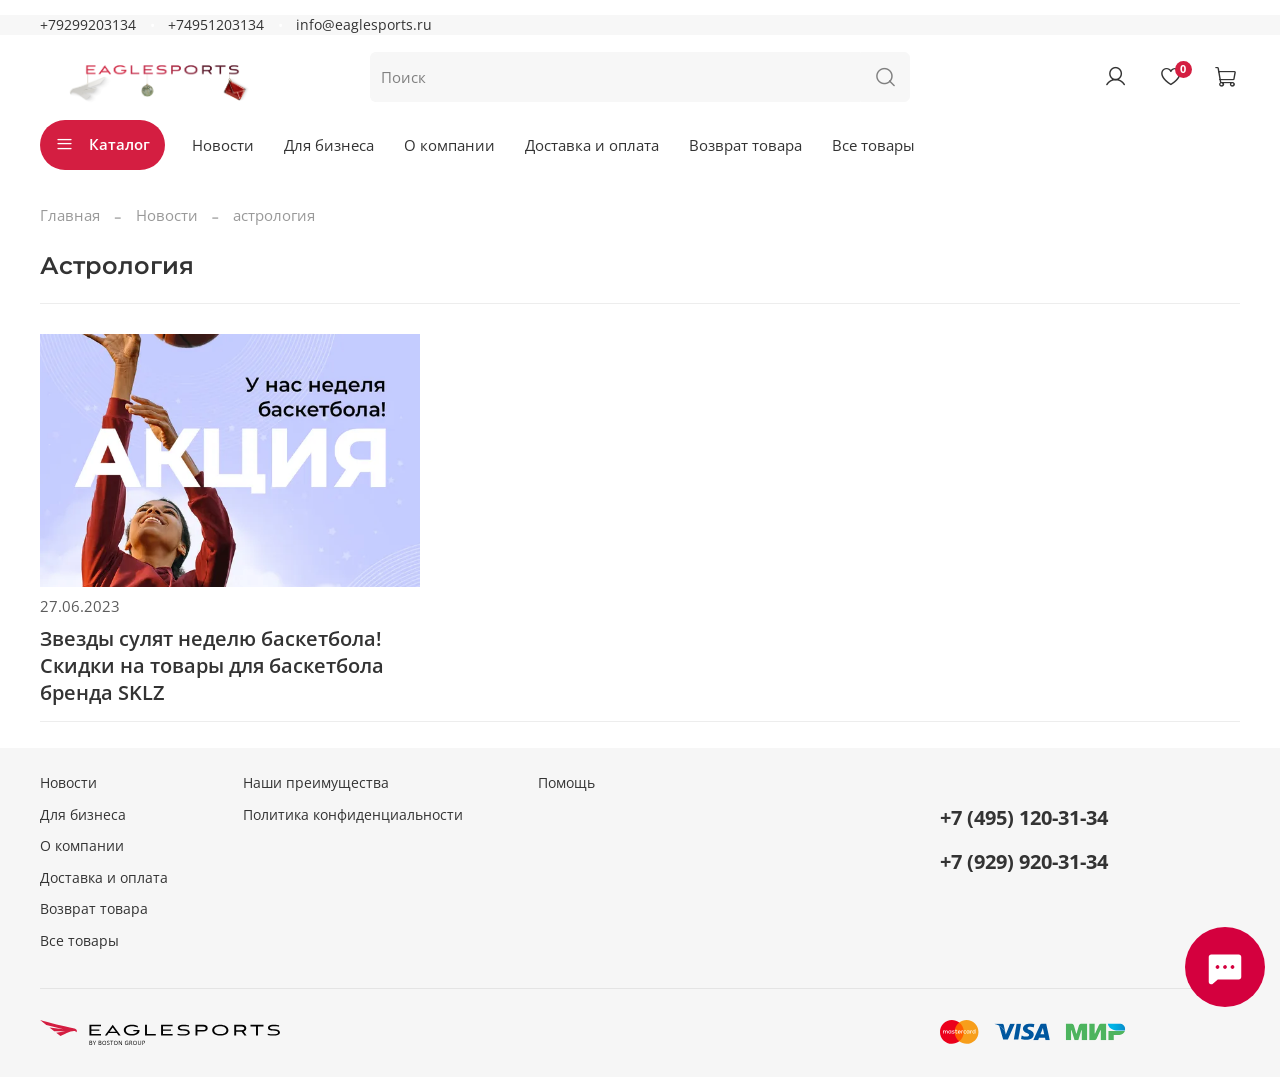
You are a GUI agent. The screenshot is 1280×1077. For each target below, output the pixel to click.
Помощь (566, 783)
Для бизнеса (329, 145)
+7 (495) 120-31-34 (1024, 817)
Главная (70, 215)
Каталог (102, 144)
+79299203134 (88, 25)
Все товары (873, 145)
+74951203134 (216, 25)
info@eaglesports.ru (364, 25)
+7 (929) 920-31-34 (1024, 861)
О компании (449, 145)
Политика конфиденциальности (353, 815)
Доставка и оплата (592, 145)
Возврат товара (745, 145)
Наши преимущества (316, 783)
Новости (223, 145)
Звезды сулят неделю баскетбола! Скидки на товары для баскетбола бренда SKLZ (212, 665)
